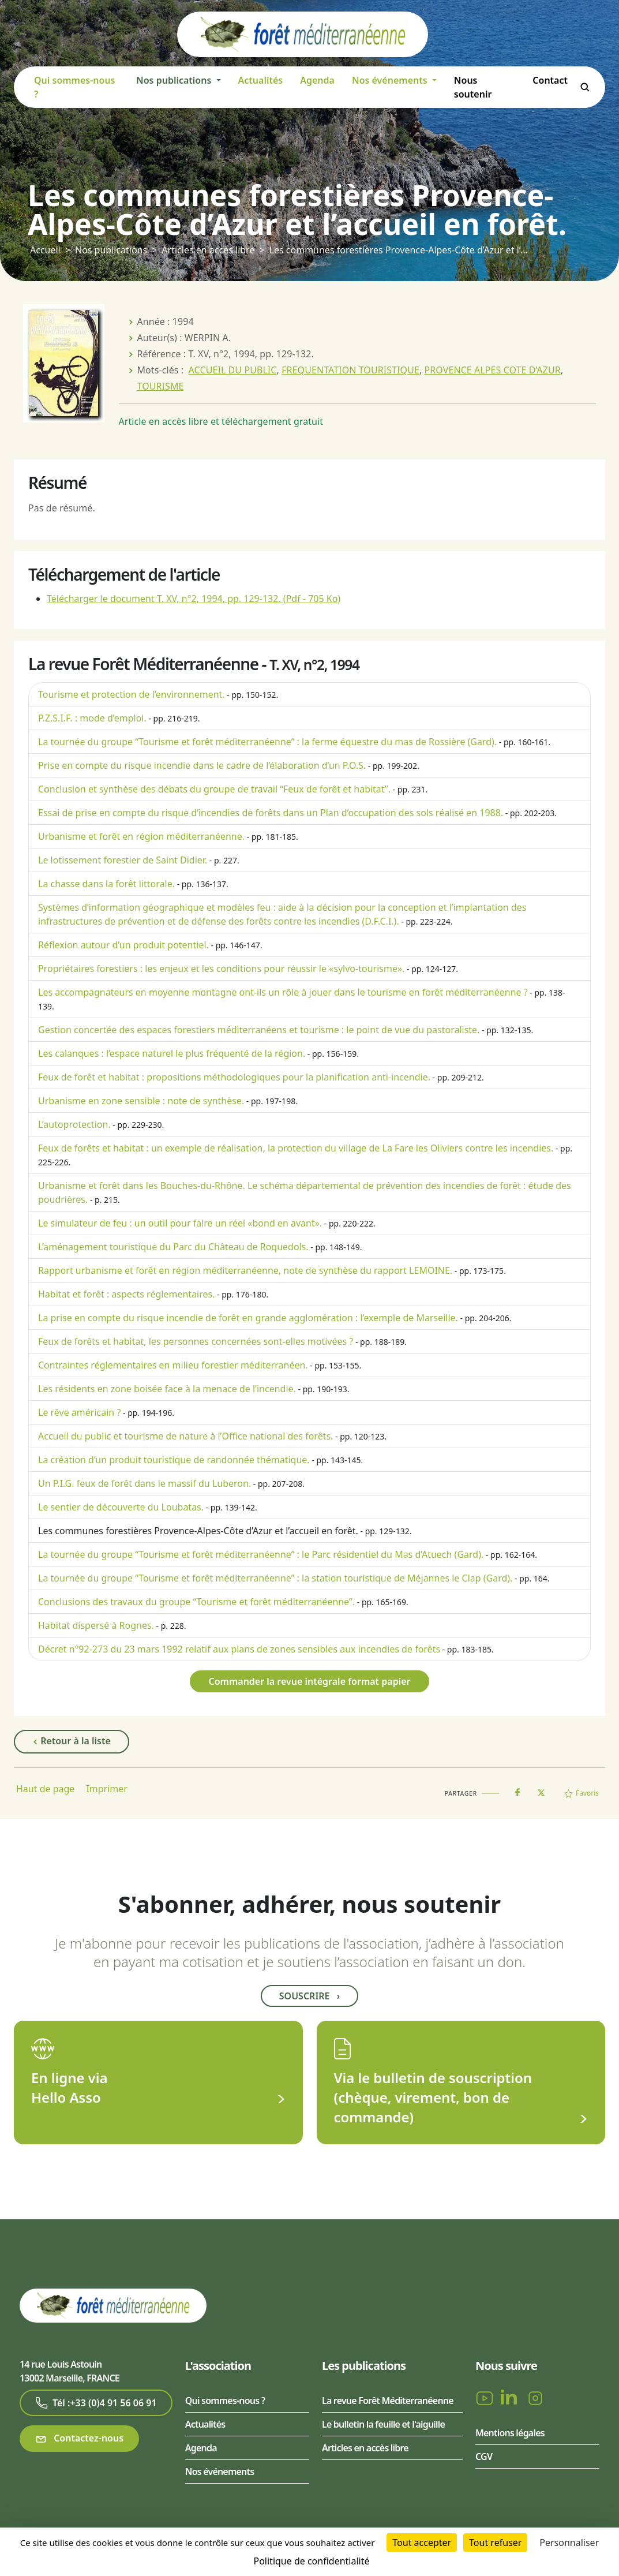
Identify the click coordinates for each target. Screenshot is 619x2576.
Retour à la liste (71, 1741)
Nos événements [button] (391, 80)
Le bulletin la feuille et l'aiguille (383, 2424)
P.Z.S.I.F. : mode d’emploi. (92, 718)
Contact (550, 80)
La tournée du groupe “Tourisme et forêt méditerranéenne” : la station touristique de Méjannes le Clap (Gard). (275, 1578)
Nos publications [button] (174, 80)
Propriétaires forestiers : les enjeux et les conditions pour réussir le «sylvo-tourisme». (221, 968)
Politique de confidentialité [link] (311, 2561)
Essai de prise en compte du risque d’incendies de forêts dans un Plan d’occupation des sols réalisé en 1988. (270, 812)
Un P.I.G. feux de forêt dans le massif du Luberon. (144, 1483)
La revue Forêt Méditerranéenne (387, 2400)
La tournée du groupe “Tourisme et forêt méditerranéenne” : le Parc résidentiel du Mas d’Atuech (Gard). (260, 1554)
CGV (483, 2456)
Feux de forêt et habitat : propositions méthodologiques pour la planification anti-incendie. (234, 1077)
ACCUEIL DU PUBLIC (233, 370)
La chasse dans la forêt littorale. (106, 883)
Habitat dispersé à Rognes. (96, 1625)
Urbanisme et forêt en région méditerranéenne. (141, 836)
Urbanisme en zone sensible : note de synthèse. (141, 1100)
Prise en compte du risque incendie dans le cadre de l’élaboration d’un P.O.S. (202, 765)
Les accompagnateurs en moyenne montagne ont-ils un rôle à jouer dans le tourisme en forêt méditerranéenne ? (283, 992)
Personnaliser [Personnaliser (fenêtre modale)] (569, 2542)
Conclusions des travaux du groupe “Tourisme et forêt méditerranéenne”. (196, 1601)
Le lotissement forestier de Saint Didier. (122, 860)
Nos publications (111, 250)
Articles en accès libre (208, 250)
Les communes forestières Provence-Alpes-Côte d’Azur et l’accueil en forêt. (198, 1530)
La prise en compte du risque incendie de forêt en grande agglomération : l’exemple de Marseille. (248, 1317)
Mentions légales (510, 2433)
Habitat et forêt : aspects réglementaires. (126, 1294)
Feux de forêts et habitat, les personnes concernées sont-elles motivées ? (195, 1341)
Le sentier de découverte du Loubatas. (121, 1507)
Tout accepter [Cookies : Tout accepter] (421, 2542)
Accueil (45, 250)
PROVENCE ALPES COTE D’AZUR (493, 370)
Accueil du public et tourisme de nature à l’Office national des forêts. (185, 1436)
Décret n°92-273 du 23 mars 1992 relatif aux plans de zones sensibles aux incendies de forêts (239, 1649)
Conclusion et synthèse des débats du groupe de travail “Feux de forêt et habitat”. (214, 789)
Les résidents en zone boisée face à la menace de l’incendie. (167, 1388)
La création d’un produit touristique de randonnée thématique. (174, 1459)
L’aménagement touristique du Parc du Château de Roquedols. (173, 1246)
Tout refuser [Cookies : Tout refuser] (495, 2542)
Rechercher (585, 87)
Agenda (317, 80)
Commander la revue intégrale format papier (309, 1681)
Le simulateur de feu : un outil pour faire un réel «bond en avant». (180, 1223)
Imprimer (106, 1788)
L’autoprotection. (74, 1124)
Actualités (260, 80)
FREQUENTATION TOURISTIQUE (350, 370)
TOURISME (160, 386)
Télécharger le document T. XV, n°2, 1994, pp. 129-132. (193, 598)
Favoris (581, 1793)
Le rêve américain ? (79, 1412)
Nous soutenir (473, 87)
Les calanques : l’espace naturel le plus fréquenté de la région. (171, 1053)
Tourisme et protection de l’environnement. (131, 694)
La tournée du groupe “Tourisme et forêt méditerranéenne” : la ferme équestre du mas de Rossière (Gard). (267, 741)
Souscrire (309, 1996)
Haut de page (45, 1788)
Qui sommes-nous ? (74, 87)
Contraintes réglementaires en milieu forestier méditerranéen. (173, 1365)
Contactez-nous (79, 2438)
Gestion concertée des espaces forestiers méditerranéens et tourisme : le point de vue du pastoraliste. (258, 1029)
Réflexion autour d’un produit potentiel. (123, 945)
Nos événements (219, 2471)
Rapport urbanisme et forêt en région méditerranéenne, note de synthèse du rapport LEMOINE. (245, 1270)
